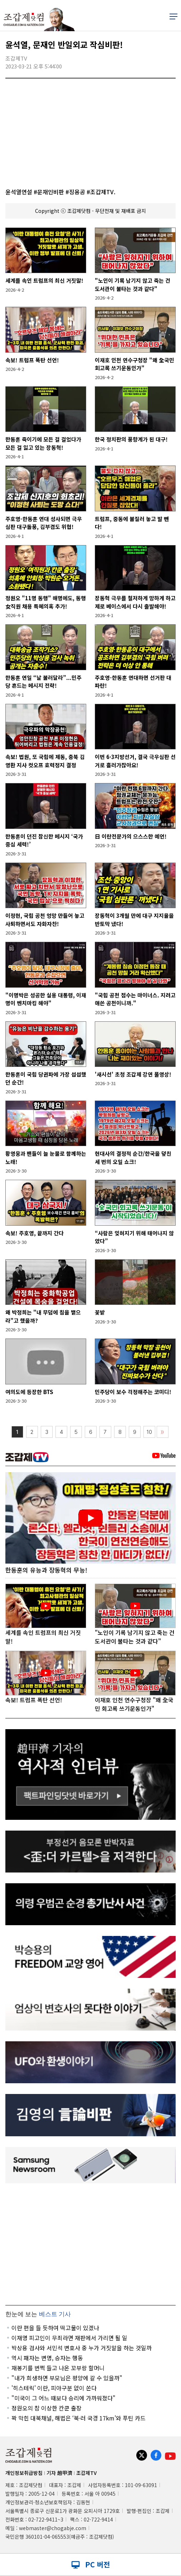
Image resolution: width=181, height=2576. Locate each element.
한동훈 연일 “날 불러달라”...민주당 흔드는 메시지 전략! (43, 682)
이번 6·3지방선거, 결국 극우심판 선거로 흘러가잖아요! (135, 761)
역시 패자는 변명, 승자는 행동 (47, 2357)
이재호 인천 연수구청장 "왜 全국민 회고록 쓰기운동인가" (134, 364)
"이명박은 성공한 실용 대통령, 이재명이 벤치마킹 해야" (45, 999)
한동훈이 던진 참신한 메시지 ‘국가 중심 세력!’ (44, 840)
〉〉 (162, 1432)
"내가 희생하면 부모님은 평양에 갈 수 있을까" (66, 2378)
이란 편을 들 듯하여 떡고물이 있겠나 (55, 2327)
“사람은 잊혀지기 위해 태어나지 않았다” (134, 1237)
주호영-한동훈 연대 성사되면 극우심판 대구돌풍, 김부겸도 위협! (43, 523)
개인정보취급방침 (24, 2472)
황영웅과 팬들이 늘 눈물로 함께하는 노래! (45, 1157)
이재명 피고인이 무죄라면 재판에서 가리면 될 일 (69, 2337)
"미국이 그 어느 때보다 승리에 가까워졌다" (63, 2398)
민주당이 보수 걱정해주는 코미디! (133, 1392)
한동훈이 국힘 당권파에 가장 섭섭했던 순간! (45, 1078)
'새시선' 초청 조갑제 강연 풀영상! (133, 1074)
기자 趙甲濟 (59, 2472)
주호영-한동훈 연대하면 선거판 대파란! (133, 682)
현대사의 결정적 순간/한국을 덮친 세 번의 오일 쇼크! (133, 1157)
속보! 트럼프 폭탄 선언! (32, 360)
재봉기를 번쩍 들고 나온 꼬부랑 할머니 (57, 2367)
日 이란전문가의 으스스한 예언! (131, 836)
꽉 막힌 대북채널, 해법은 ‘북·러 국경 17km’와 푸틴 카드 (78, 2418)
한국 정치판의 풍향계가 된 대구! (131, 439)
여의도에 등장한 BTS (29, 1392)
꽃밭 (100, 1312)
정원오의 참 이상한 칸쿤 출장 (46, 2408)
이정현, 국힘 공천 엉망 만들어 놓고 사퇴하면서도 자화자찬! (44, 919)
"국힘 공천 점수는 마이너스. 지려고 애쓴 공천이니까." (135, 999)
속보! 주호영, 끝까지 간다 (34, 1233)
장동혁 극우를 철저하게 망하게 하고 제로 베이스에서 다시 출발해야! (135, 602)
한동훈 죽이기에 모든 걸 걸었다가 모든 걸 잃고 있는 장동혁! (43, 443)
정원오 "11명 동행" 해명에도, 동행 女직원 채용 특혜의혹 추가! (45, 602)
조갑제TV (86, 2472)
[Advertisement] (90, 2244)
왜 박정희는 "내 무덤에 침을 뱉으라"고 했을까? (43, 1316)
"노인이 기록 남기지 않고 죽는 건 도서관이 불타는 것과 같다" (132, 284)
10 (149, 1432)
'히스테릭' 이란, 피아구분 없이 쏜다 (54, 2388)
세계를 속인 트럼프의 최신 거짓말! (44, 280)
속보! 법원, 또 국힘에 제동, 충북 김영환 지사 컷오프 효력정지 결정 (45, 761)
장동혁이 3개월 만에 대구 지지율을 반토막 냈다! (134, 919)
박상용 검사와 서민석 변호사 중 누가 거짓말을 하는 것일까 (81, 2347)
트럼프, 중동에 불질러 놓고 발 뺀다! (132, 523)
